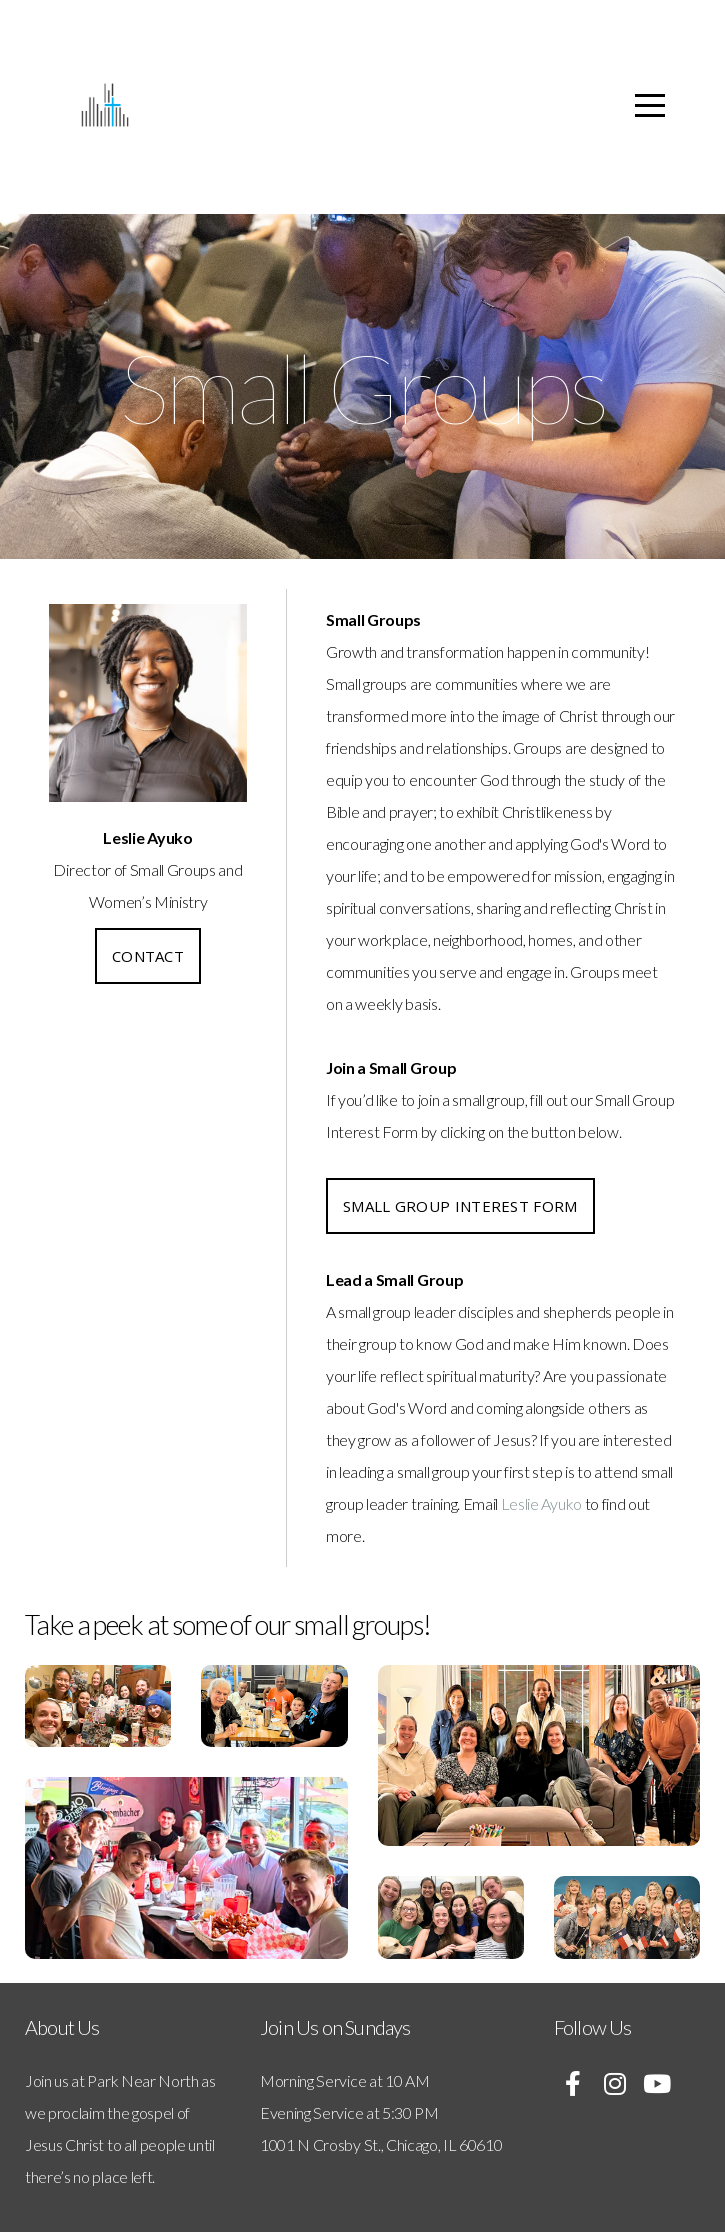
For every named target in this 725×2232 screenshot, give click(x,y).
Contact (148, 956)
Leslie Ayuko (541, 1503)
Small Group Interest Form (460, 1206)
